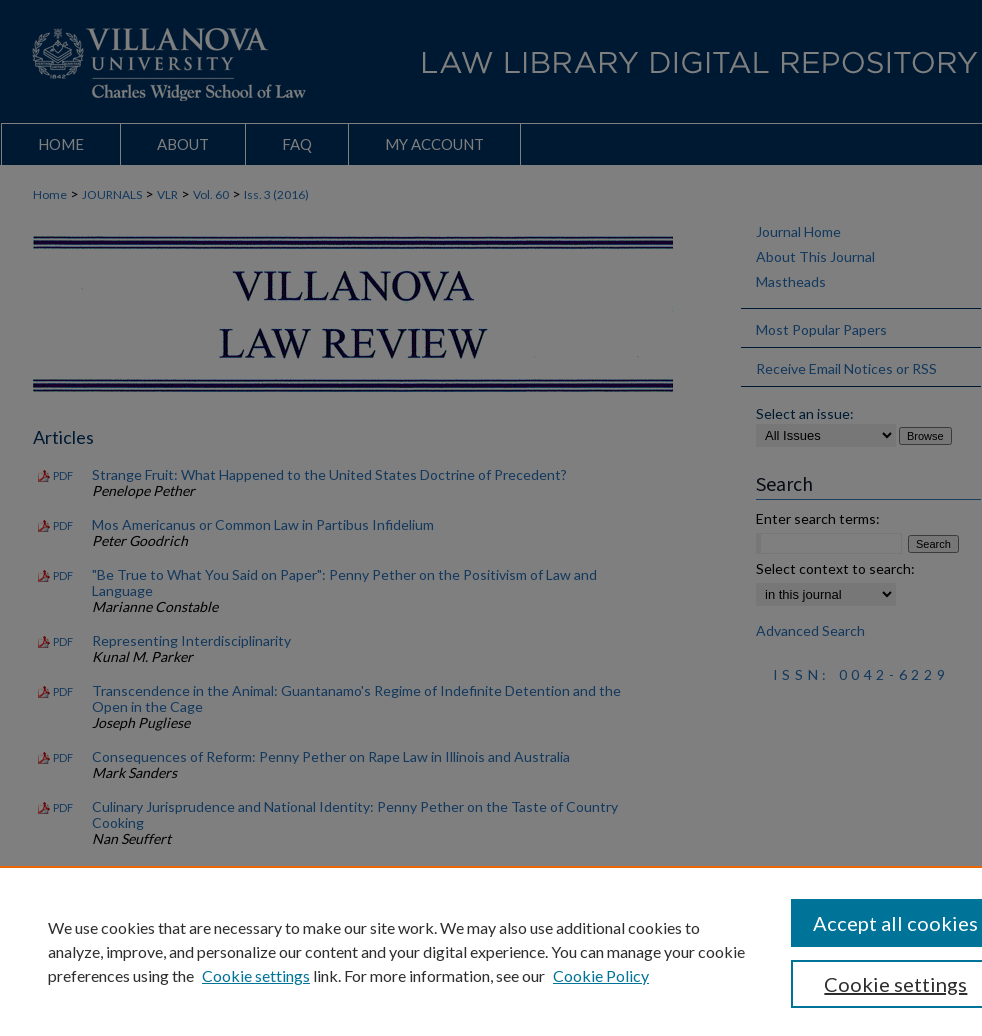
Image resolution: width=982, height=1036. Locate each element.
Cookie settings (256, 975)
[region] (491, 951)
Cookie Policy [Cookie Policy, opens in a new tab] (601, 975)
